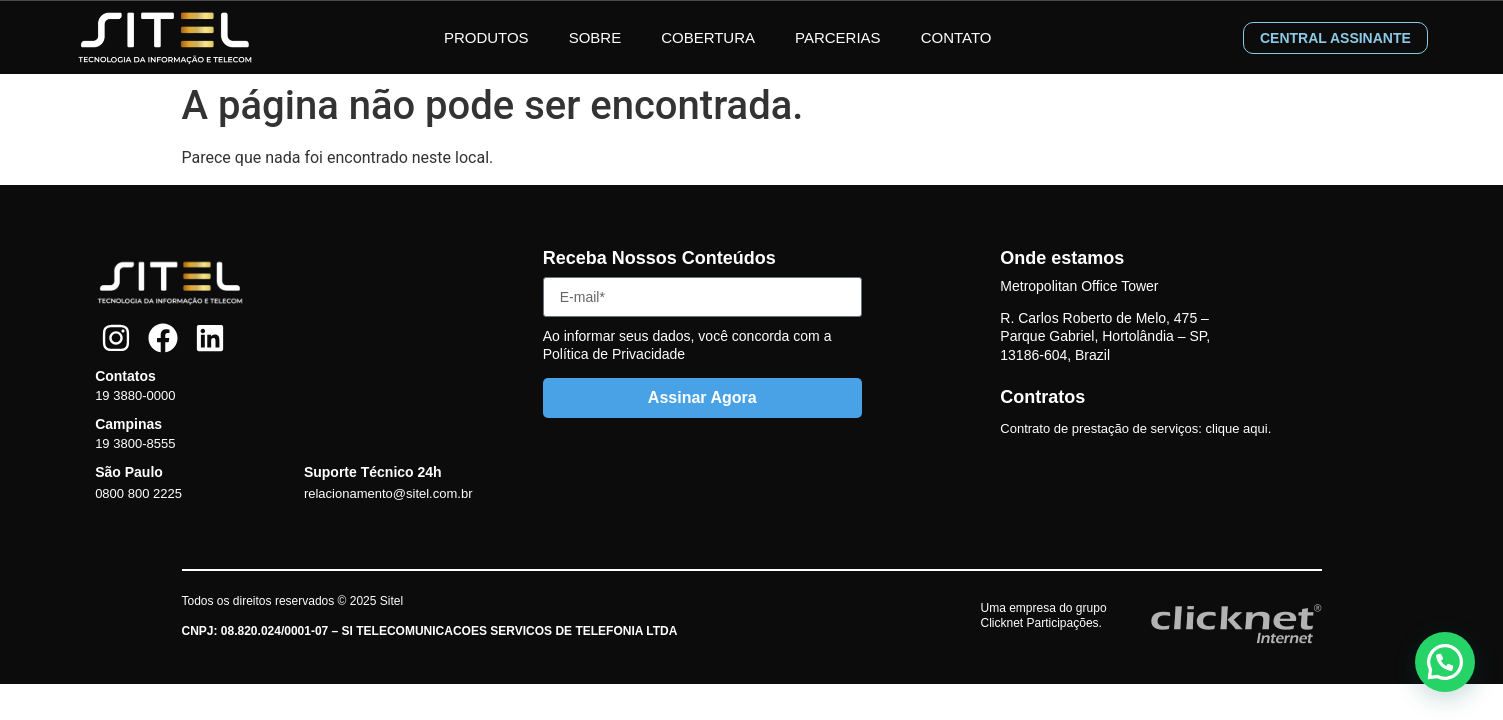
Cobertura (708, 37)
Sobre (595, 37)
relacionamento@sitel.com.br (388, 493)
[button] (1445, 662)
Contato (956, 37)
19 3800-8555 (135, 443)
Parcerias (838, 37)
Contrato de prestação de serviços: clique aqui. (1135, 428)
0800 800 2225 (138, 493)
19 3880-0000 (135, 395)
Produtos (486, 37)
